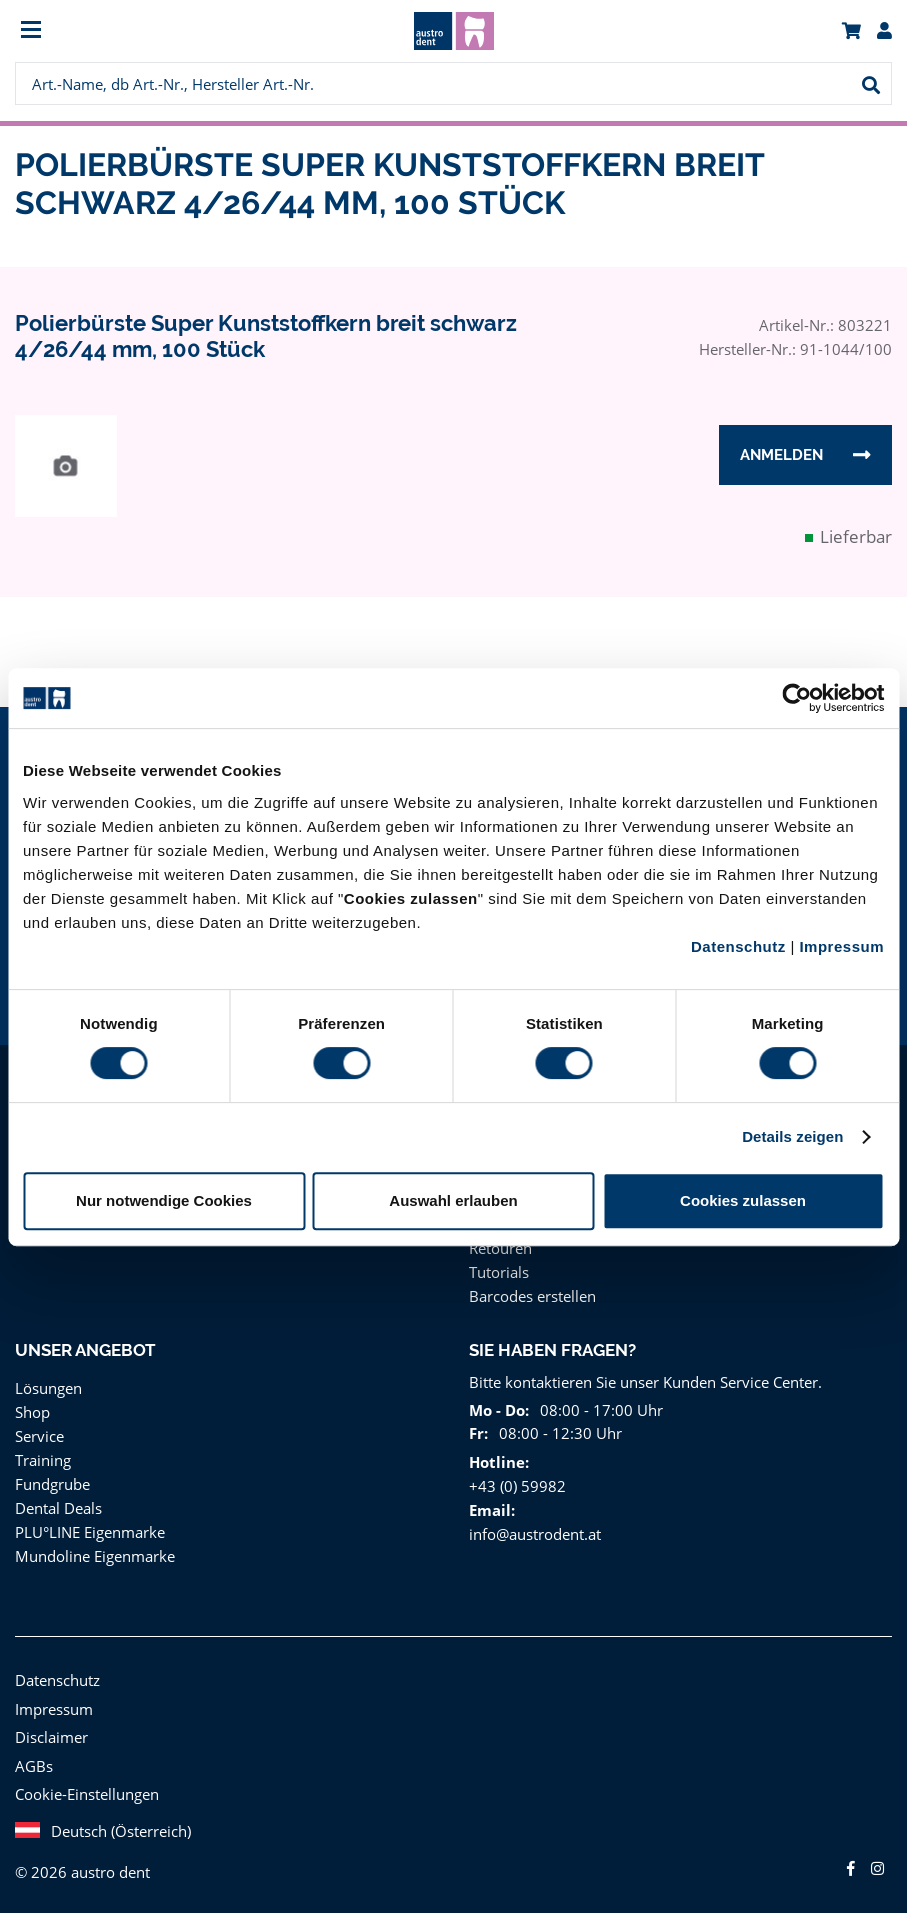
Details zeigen (792, 1136)
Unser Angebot (86, 1351)
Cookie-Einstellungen (86, 1794)
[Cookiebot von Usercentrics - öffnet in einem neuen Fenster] (796, 698)
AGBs (34, 1766)
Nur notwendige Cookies (164, 1200)
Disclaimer (50, 1737)
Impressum (841, 946)
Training (42, 1460)
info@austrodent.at (532, 1534)
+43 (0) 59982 (516, 1486)
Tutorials (497, 1272)
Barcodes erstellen (531, 1296)
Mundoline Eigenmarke (91, 1556)
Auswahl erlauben (453, 1200)
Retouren (500, 1248)
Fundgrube (51, 1484)
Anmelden (781, 456)
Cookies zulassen (743, 1200)
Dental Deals (58, 1508)
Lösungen (48, 1388)
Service (40, 1436)
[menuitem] (124, 31)
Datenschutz (738, 946)
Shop (32, 1412)
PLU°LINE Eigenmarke (91, 1532)
